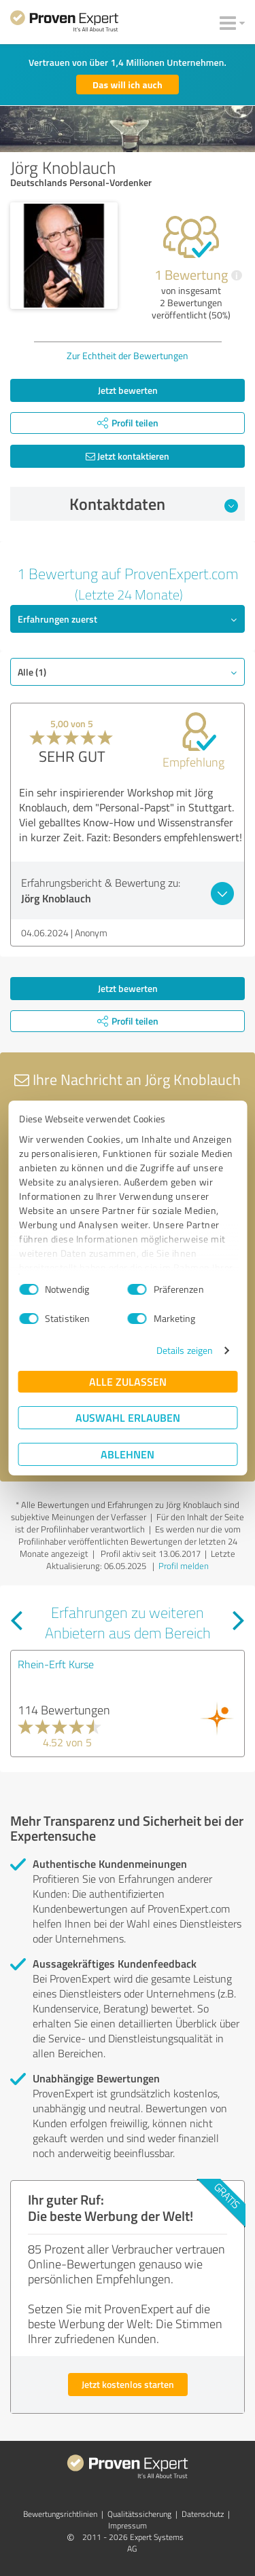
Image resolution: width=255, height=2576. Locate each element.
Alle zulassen (128, 1381)
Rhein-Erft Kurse (56, 1664)
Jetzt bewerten (128, 390)
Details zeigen (184, 1350)
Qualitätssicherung (139, 2514)
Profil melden (183, 1566)
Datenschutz (203, 2514)
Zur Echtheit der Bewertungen (127, 355)
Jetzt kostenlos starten (128, 2384)
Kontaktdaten (153, 503)
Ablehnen (127, 1454)
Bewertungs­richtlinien (60, 2514)
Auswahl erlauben (127, 1417)
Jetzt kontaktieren (127, 455)
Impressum (127, 2525)
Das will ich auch (127, 84)
